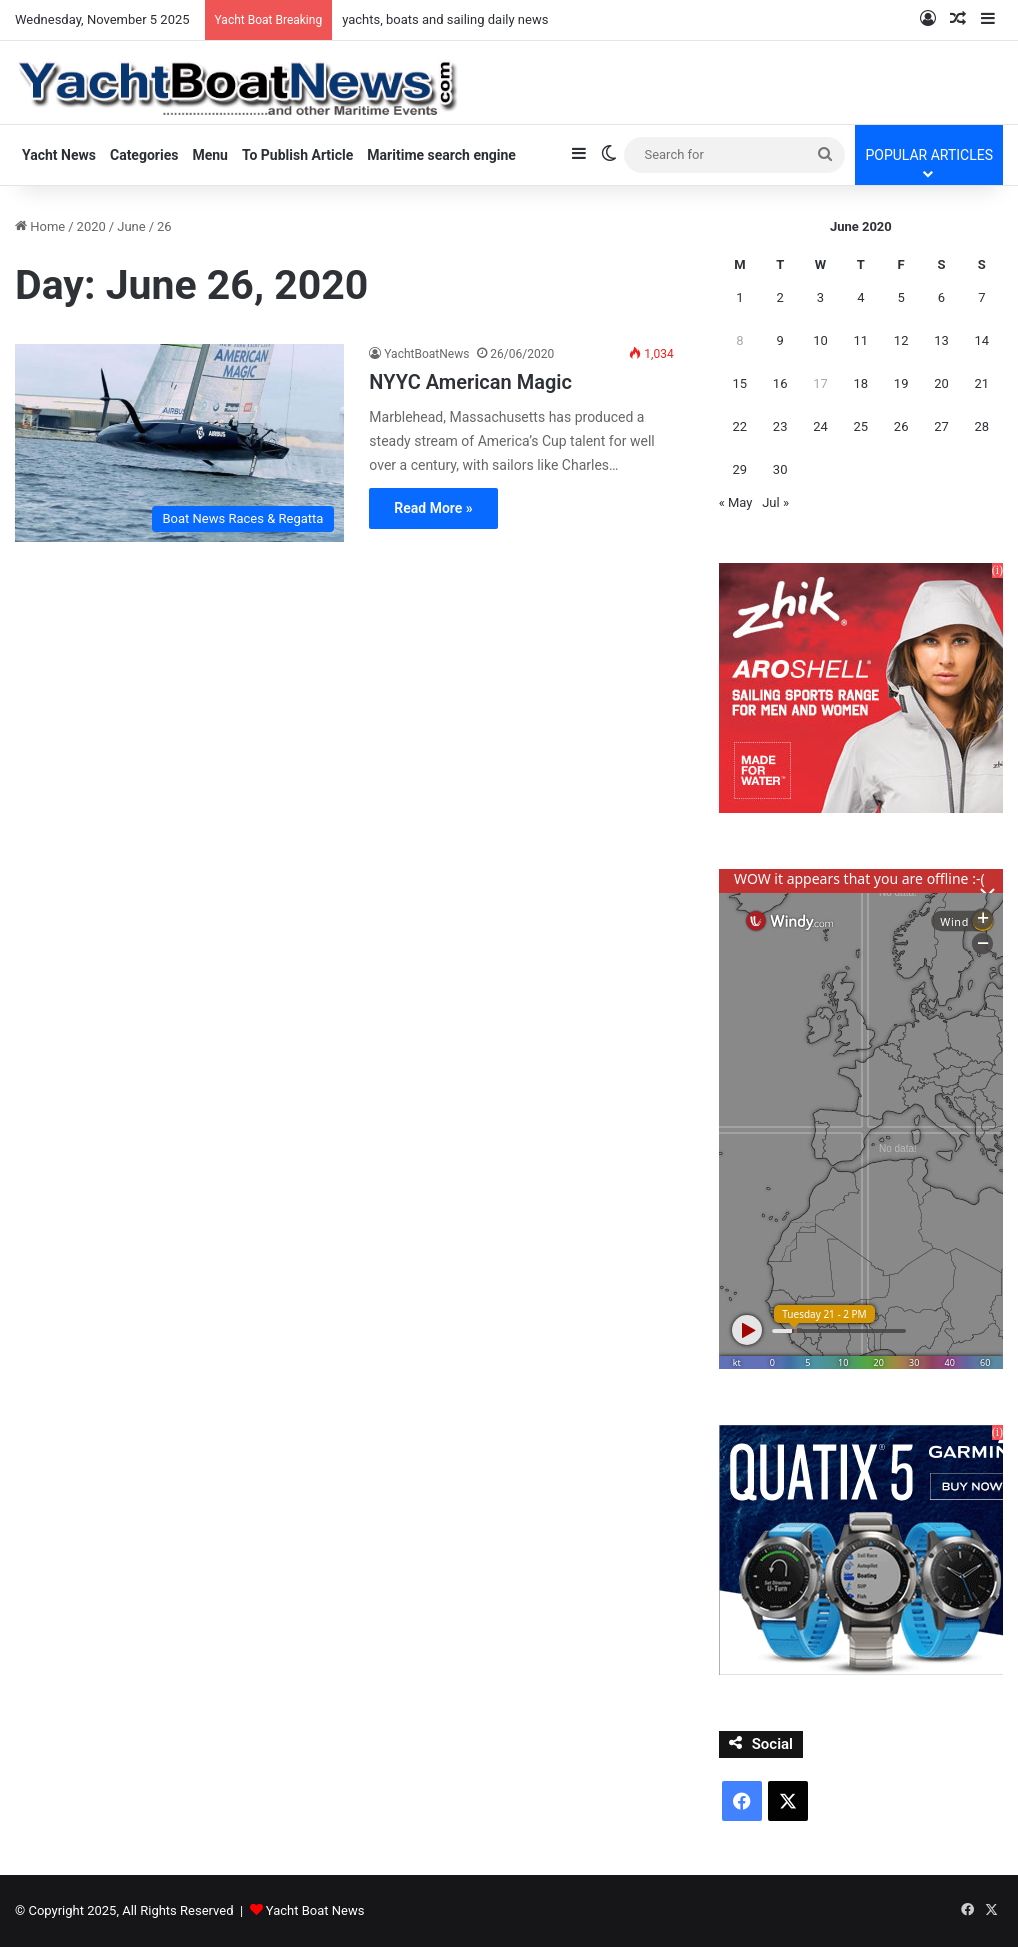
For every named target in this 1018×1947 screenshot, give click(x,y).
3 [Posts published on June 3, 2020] (820, 297)
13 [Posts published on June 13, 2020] (941, 340)
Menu (210, 155)
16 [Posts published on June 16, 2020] (780, 383)
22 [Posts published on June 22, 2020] (740, 426)
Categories (144, 155)
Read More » (433, 508)
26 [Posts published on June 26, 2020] (901, 426)
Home (40, 226)
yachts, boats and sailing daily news (445, 19)
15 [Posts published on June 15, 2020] (740, 383)
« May (736, 502)
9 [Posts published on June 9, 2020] (780, 340)
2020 (91, 226)
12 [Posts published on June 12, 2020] (901, 340)
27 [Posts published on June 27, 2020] (941, 426)
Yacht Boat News (315, 1910)
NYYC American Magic (470, 382)
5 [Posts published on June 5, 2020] (900, 297)
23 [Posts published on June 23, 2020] (780, 426)
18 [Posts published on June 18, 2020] (861, 383)
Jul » (775, 502)
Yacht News (59, 155)
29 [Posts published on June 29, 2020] (740, 469)
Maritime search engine (441, 155)
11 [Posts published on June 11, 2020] (861, 340)
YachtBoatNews (426, 354)
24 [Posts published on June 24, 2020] (820, 426)
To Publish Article (297, 155)
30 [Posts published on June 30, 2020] (780, 469)
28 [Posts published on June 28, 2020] (982, 426)
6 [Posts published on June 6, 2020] (941, 297)
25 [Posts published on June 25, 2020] (861, 426)
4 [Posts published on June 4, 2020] (860, 297)
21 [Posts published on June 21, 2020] (982, 383)
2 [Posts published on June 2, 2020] (780, 297)
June (131, 226)
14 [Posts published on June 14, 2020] (982, 340)
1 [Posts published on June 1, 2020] (739, 297)
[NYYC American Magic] (179, 443)
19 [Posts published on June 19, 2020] (901, 383)
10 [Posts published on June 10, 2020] (820, 340)
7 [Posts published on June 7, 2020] (981, 297)
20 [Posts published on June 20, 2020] (941, 383)
